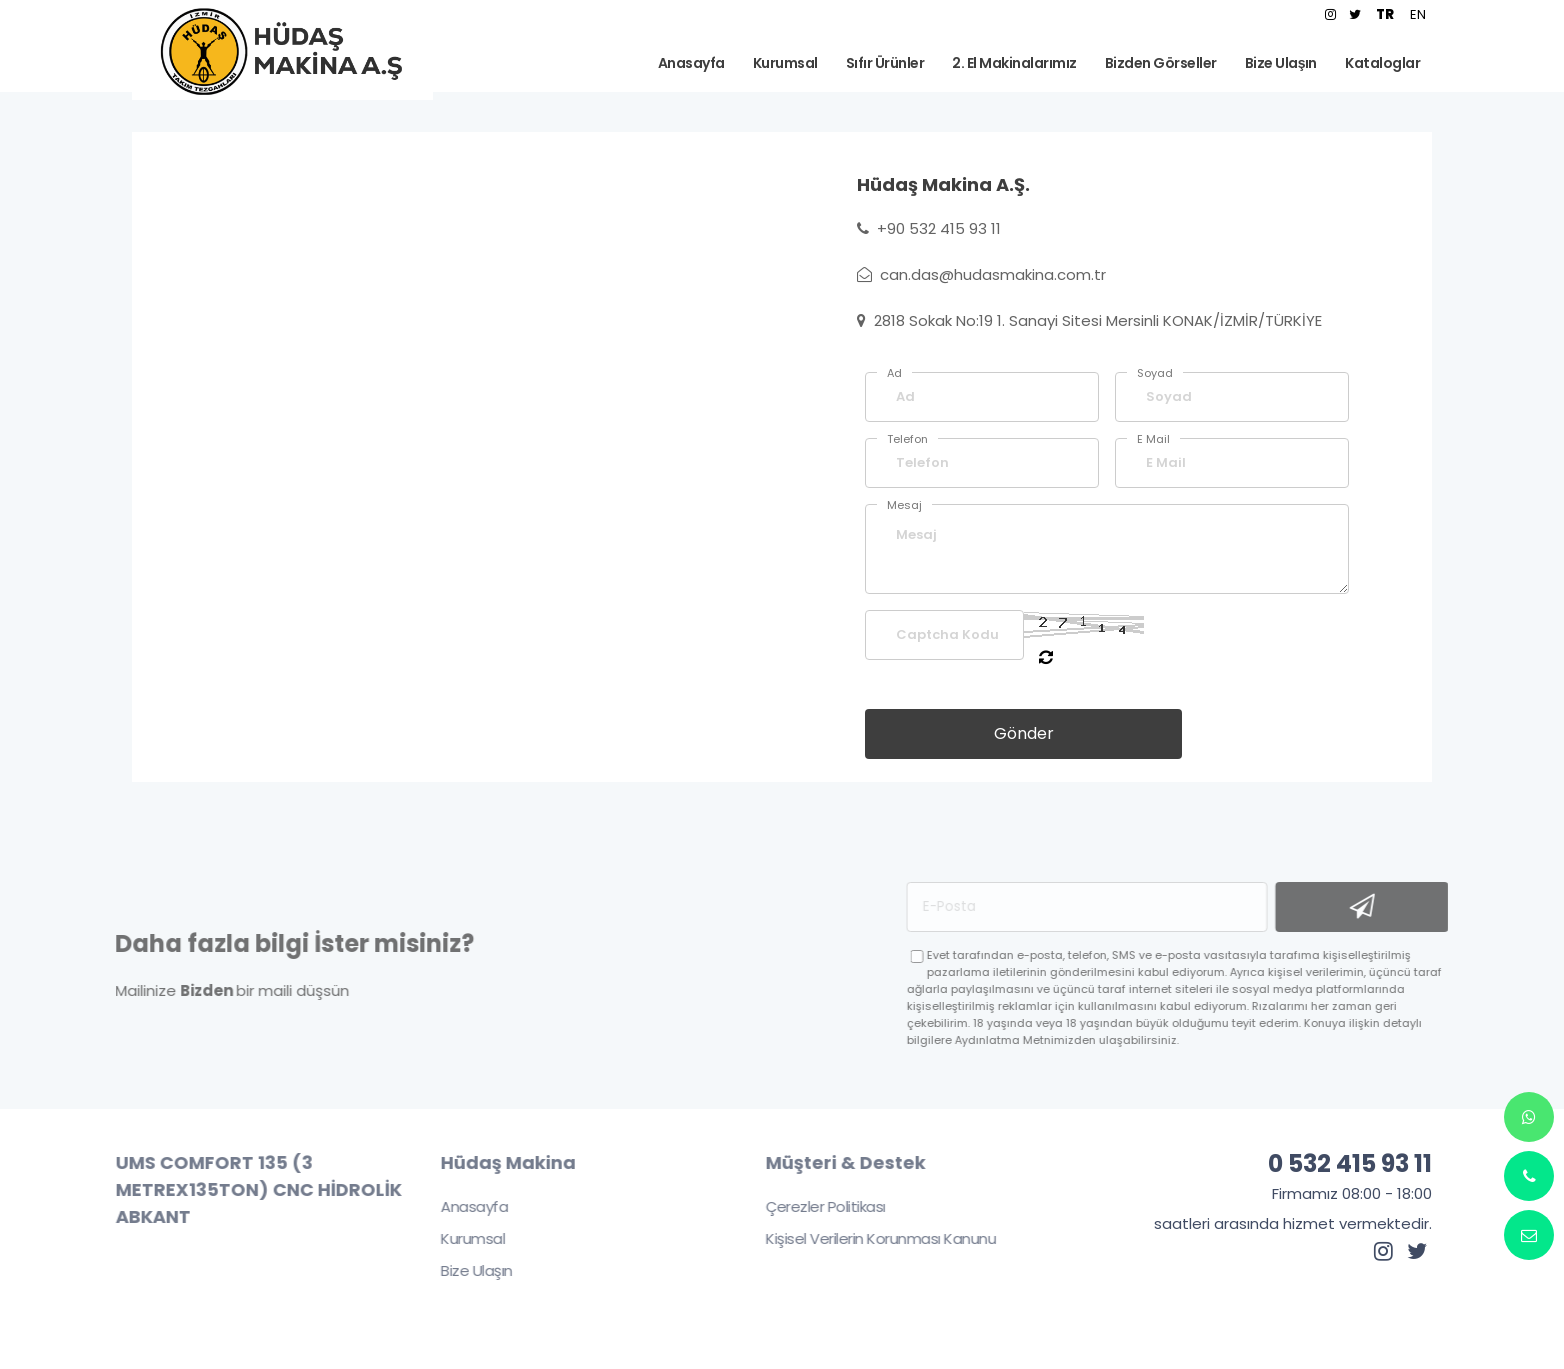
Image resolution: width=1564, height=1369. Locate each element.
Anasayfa (463, 1206)
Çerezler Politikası (815, 1206)
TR (1385, 14)
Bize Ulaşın (466, 1270)
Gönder (1024, 733)
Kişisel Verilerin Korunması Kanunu (870, 1238)
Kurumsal (462, 1238)
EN (1418, 14)
